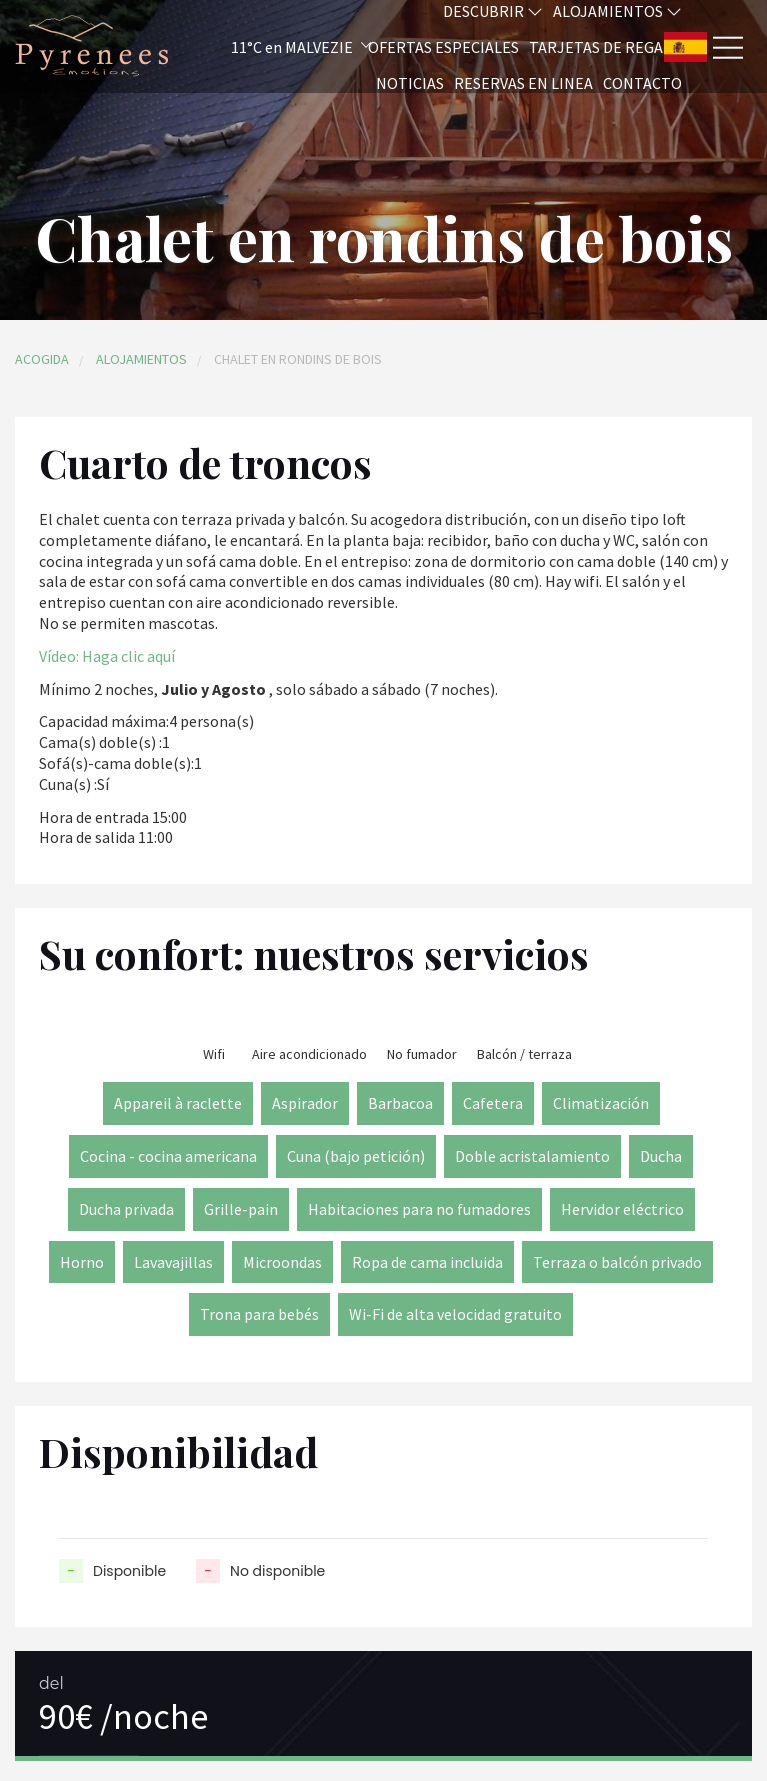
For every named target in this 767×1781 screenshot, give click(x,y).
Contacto (642, 83)
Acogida (42, 359)
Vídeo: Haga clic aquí (107, 656)
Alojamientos (141, 359)
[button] (274, 46)
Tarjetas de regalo (605, 47)
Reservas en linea (523, 83)
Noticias (410, 83)
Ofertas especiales (443, 47)
